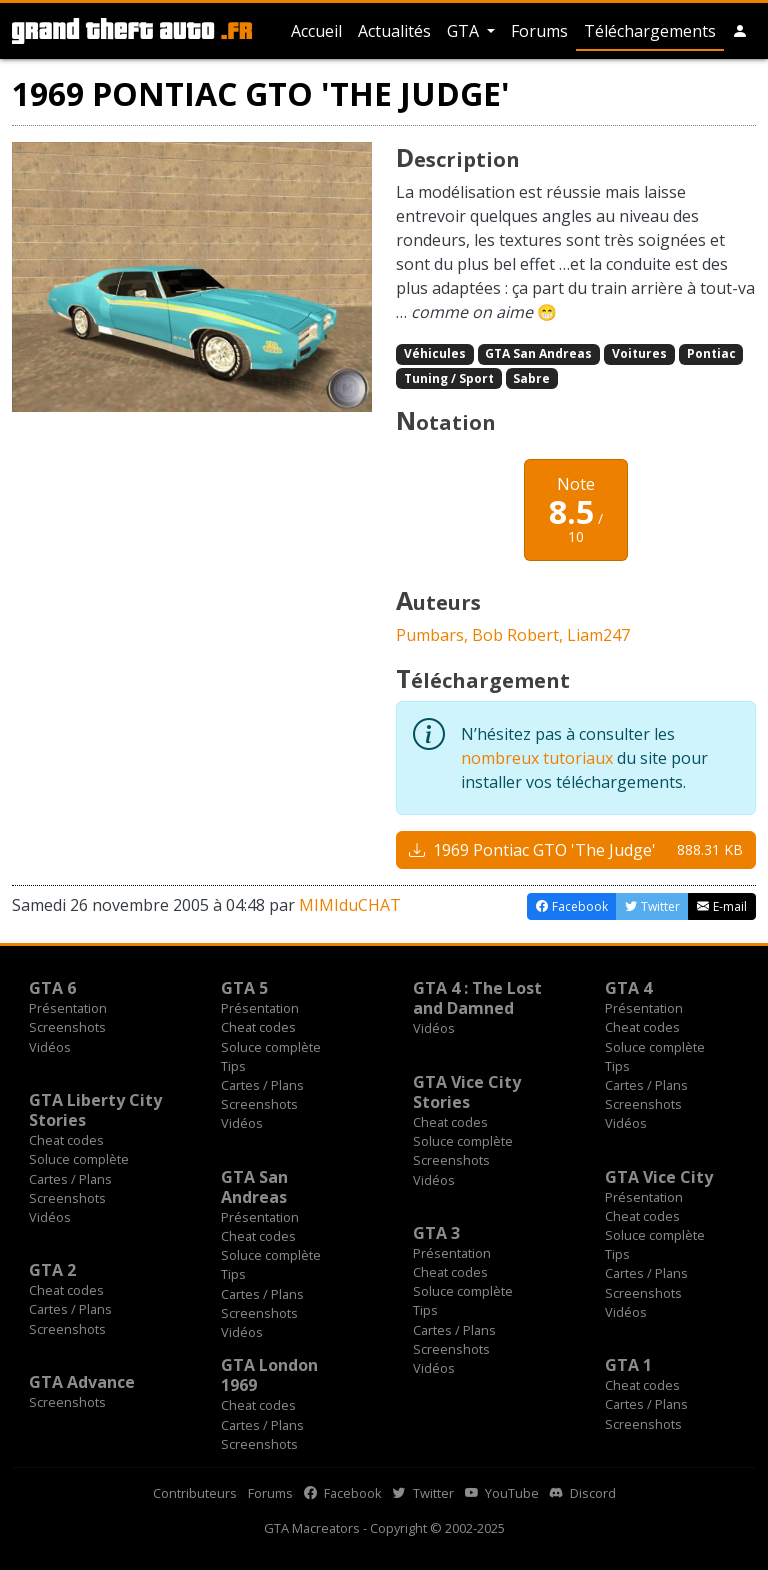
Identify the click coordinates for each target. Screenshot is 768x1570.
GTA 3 (436, 1233)
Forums (539, 31)
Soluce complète (271, 1047)
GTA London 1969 (269, 1375)
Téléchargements (650, 31)
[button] (740, 31)
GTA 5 (244, 988)
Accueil (316, 31)
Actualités (394, 31)
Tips (233, 1066)
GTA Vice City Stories (467, 1092)
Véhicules (435, 353)
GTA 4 (628, 988)
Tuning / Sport (449, 378)
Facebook (343, 1493)
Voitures (639, 353)
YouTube (502, 1493)
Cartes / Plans (262, 1085)
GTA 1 (628, 1365)
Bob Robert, (519, 635)
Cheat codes (258, 1027)
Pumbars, (434, 635)
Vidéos (50, 1047)
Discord (583, 1493)
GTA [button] (465, 31)
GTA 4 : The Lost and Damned (477, 998)
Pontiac (711, 353)
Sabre (531, 378)
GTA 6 (52, 988)
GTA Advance (82, 1382)
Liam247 (598, 635)
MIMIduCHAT (350, 905)
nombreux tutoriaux (537, 758)
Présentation (68, 1008)
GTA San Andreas (538, 353)
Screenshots (67, 1027)
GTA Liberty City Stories (95, 1110)
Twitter (423, 1493)
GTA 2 (52, 1270)
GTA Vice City (659, 1177)
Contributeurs (195, 1493)
